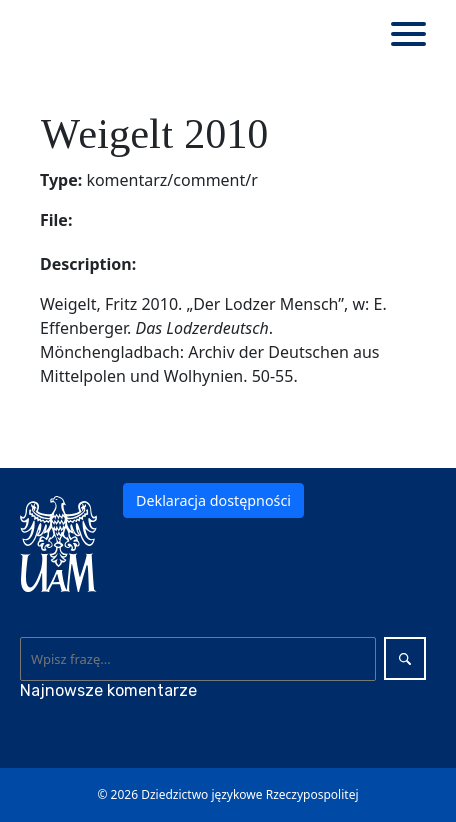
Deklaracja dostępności (213, 500)
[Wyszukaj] (199, 659)
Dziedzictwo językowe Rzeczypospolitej (249, 794)
